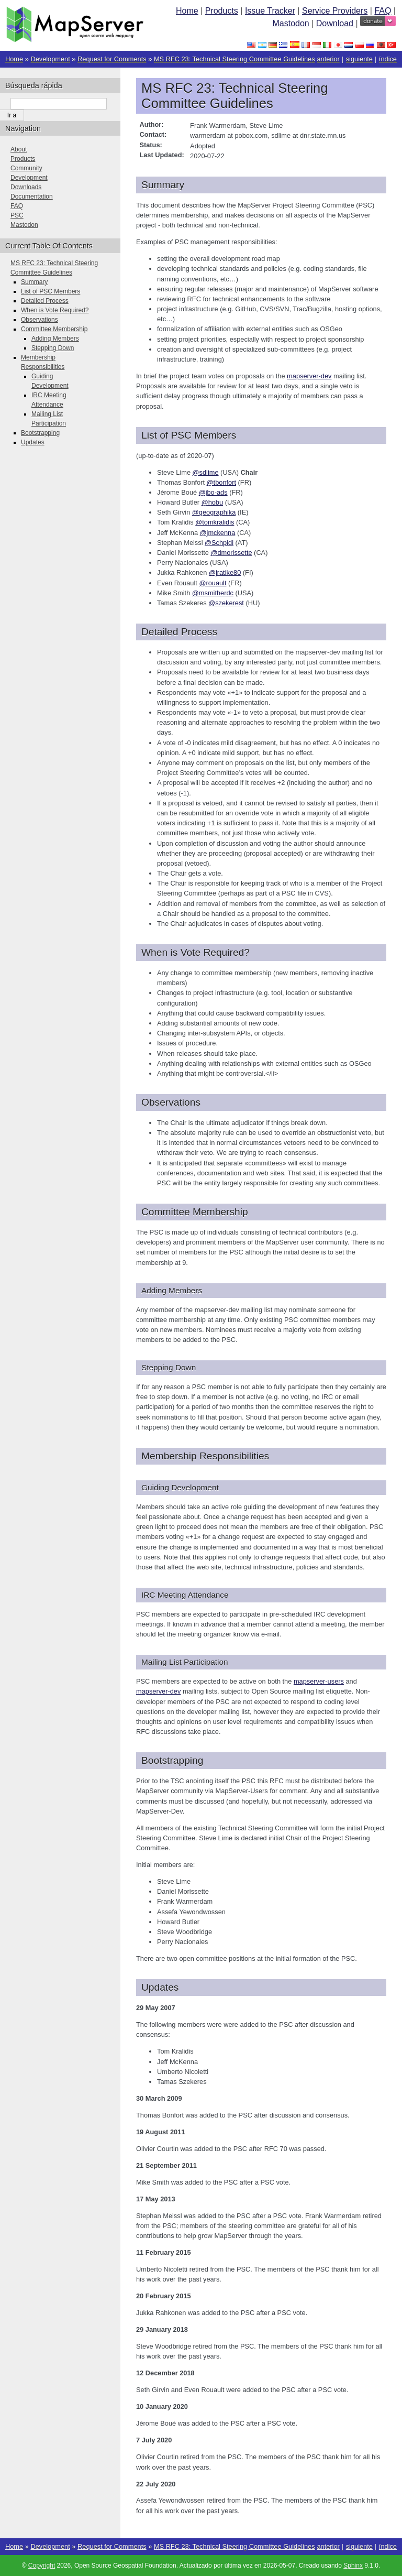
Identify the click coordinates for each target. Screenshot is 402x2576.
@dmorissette (231, 552)
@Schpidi (219, 543)
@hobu (212, 502)
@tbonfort (221, 482)
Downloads (25, 187)
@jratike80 (225, 572)
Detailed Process (45, 300)
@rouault (212, 583)
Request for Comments (112, 59)
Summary (34, 282)
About (18, 149)
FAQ (382, 10)
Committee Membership (54, 329)
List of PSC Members (50, 291)
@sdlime (206, 472)
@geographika (214, 512)
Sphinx (353, 2565)
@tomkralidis (214, 522)
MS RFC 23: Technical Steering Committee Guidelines (234, 59)
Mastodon (290, 23)
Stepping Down (52, 348)
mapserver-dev (309, 376)
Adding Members (55, 338)
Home (187, 10)
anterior (328, 59)
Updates (32, 442)
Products (221, 10)
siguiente (359, 59)
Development (50, 59)
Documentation (31, 196)
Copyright (41, 2565)
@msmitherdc (212, 593)
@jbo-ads (213, 492)
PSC (17, 215)
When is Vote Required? (54, 310)
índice (388, 59)
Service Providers (334, 10)
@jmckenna (218, 533)
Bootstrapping (40, 432)
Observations (39, 319)
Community (26, 168)
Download (336, 23)
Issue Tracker (270, 10)
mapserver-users (319, 1681)
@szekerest (226, 603)
